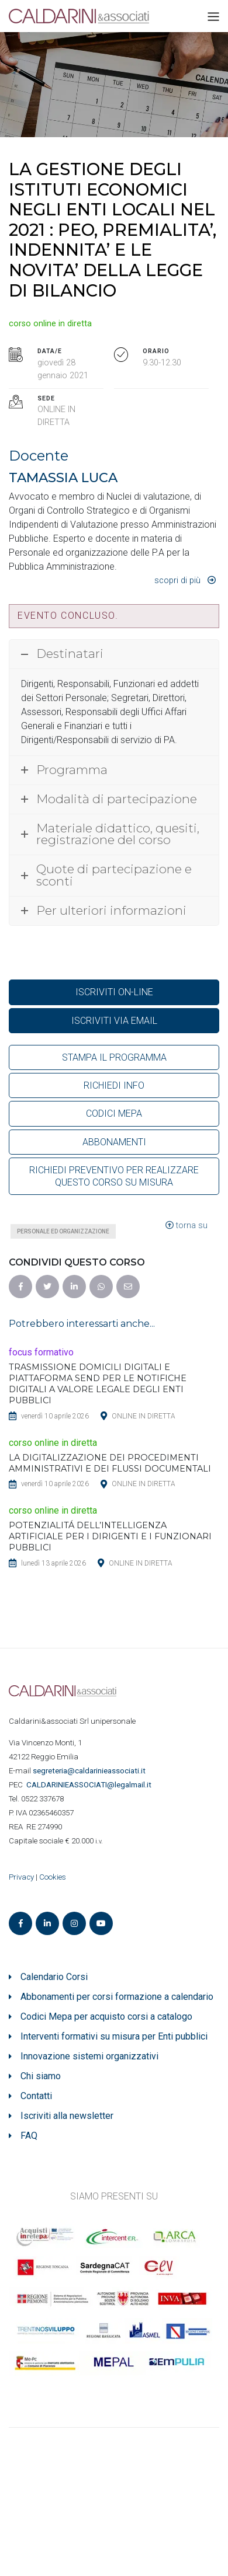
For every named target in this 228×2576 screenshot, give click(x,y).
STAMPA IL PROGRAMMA (114, 1057)
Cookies (52, 1877)
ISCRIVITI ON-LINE (114, 992)
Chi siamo (40, 2076)
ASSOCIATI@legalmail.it (90, 1784)
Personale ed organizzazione (63, 1231)
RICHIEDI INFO (114, 1085)
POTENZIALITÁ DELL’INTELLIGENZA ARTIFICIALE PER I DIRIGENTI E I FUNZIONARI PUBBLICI (110, 1536)
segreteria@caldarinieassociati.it (90, 1770)
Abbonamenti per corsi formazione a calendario (116, 1996)
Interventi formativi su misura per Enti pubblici (114, 2036)
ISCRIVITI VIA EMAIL (114, 1020)
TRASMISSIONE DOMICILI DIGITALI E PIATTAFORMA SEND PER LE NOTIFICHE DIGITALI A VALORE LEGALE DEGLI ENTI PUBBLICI (97, 1384)
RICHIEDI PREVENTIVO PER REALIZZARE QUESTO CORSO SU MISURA (114, 1176)
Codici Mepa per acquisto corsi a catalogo (106, 2016)
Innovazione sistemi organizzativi (89, 2056)
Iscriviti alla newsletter (66, 2115)
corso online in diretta (50, 324)
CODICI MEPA (114, 1113)
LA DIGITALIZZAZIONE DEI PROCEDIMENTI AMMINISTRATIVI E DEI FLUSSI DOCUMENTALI (110, 1463)
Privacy (21, 1877)
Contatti (36, 2095)
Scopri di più (177, 580)
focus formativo (41, 1352)
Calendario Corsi (54, 1976)
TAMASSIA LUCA (63, 477)
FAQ (28, 2135)
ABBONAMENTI (114, 1142)
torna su (186, 1226)
